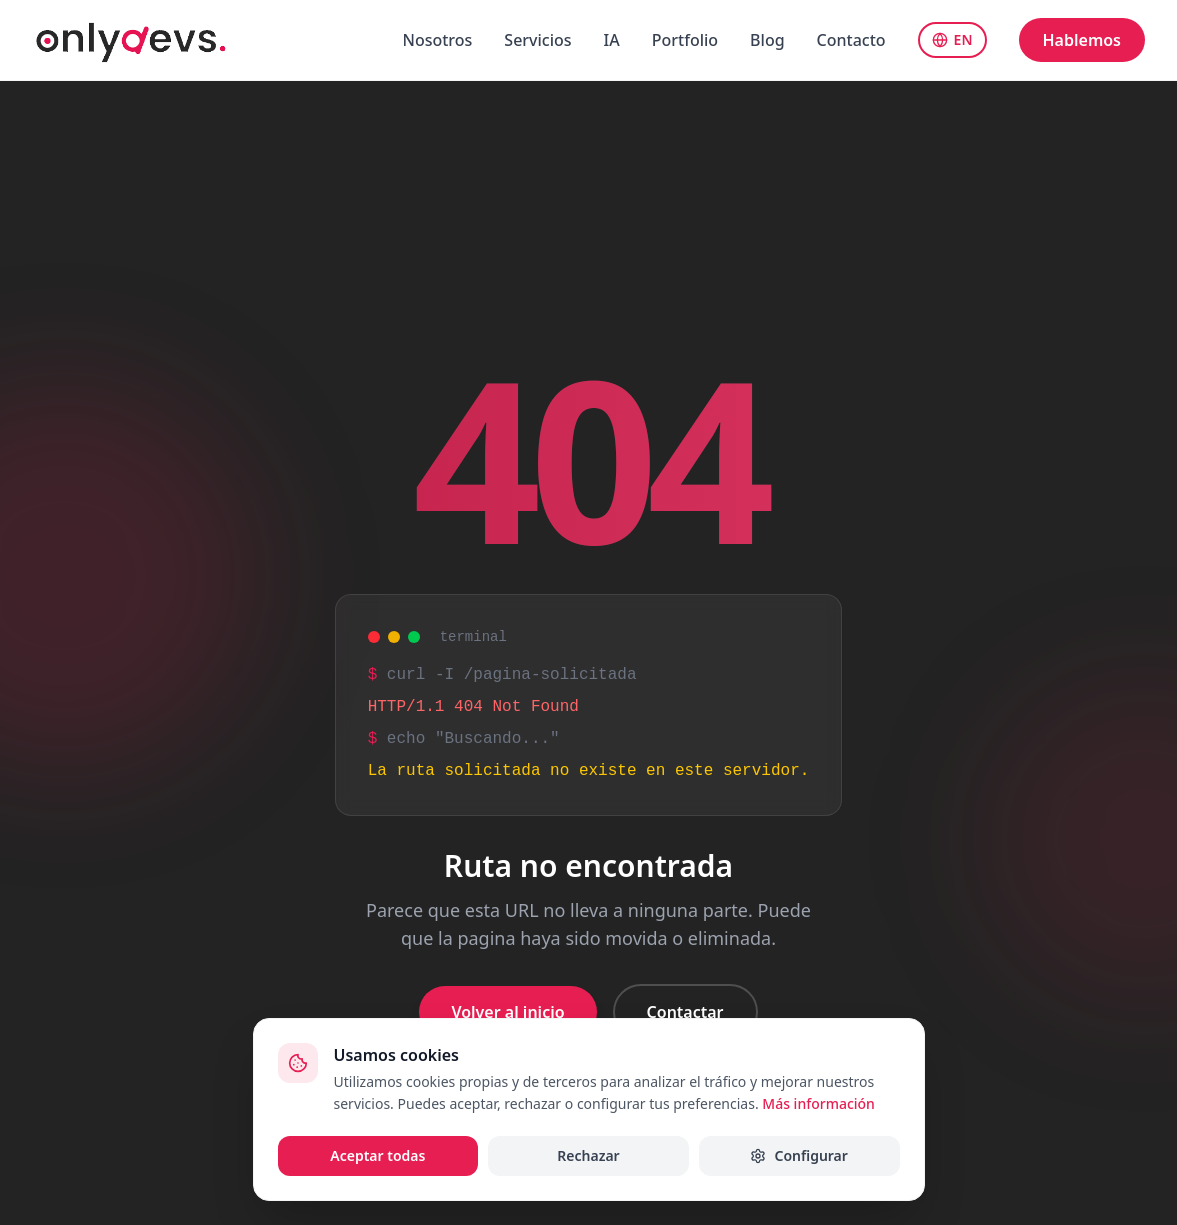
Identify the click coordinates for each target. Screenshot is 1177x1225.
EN (952, 39)
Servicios (537, 40)
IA (612, 40)
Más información (818, 1103)
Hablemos (1082, 40)
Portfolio (685, 40)
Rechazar (588, 1155)
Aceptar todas (377, 1155)
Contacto (851, 40)
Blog (767, 40)
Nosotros (437, 40)
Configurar (798, 1155)
